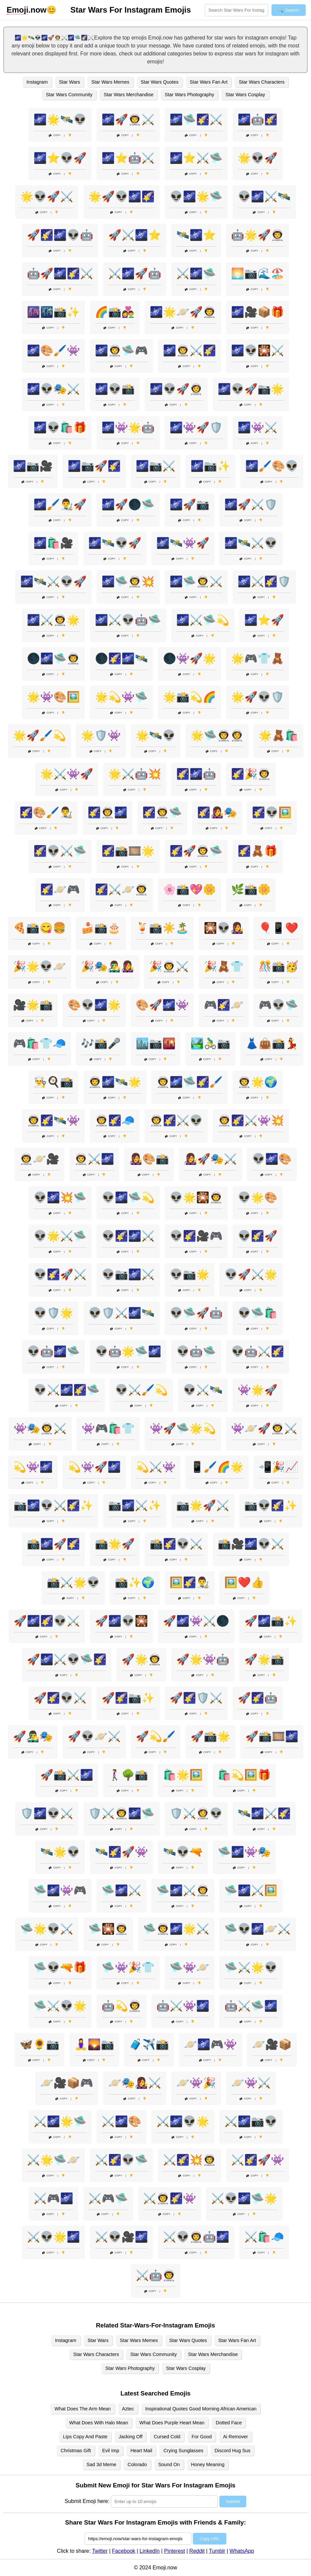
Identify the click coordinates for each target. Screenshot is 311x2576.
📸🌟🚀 (115, 1544)
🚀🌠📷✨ (128, 1698)
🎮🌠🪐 (224, 1005)
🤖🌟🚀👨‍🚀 (257, 235)
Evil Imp (110, 2450)
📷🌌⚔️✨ (134, 1505)
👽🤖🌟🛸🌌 (128, 1351)
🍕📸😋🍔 (39, 928)
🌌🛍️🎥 (53, 543)
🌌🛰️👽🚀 (114, 543)
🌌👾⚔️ (257, 427)
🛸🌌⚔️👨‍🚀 (182, 1890)
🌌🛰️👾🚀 (182, 543)
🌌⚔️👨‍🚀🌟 (53, 620)
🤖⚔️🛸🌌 (250, 2006)
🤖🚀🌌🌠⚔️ (60, 273)
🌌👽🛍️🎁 (60, 427)
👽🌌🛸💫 (128, 1197)
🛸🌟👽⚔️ (46, 1929)
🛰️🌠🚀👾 (121, 1852)
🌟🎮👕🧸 (257, 658)
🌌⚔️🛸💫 (202, 620)
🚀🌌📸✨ (270, 1621)
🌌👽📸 (115, 389)
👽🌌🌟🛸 (196, 196)
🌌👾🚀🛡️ (196, 427)
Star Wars (69, 82)
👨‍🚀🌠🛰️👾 (53, 1120)
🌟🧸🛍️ (278, 735)
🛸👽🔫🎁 (60, 1967)
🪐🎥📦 (272, 2044)
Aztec (128, 2408)
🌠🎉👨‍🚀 (251, 774)
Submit (233, 2501)
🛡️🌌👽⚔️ (46, 1813)
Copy (55, 135)
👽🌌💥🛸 (60, 1197)
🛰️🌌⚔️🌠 (264, 1813)
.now (26, 10)
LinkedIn (150, 2551)
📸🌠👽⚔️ (176, 1544)
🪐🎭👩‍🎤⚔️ (134, 2083)
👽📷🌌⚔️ (128, 1274)
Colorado (137, 2464)
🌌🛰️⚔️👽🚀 (53, 581)
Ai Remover (235, 2436)
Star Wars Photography (189, 94)
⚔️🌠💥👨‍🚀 (189, 2160)
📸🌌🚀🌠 (53, 1544)
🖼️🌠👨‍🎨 (189, 1582)
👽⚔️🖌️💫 (141, 1390)
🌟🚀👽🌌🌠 (121, 196)
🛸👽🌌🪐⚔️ (257, 1929)
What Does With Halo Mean (98, 2422)
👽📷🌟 (189, 1274)
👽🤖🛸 (196, 1351)
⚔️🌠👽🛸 (121, 2160)
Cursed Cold (167, 2436)
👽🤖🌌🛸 (53, 1351)
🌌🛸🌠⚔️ (196, 119)
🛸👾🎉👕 (128, 1967)
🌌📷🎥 (33, 466)
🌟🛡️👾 (101, 735)
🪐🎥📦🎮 (66, 2083)
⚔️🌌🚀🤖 (134, 273)
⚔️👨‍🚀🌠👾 (169, 2198)
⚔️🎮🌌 (53, 2198)
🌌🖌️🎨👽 (271, 466)
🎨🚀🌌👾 (162, 1005)
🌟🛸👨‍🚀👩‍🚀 (217, 735)
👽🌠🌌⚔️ (128, 1236)
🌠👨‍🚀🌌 (107, 812)
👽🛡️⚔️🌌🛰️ (121, 1313)
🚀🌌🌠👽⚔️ (47, 1621)
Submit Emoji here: (87, 2501)
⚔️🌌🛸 (196, 273)
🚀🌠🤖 (257, 1698)
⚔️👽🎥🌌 (121, 2237)
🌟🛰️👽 (156, 735)
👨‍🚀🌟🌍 (257, 1082)
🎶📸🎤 (101, 1043)
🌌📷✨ (210, 466)
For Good (202, 2436)
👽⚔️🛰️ (203, 1390)
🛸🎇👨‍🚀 (108, 1929)
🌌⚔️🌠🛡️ (264, 581)
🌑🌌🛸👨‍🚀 (53, 658)
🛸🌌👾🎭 (244, 1852)
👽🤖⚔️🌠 (257, 1351)
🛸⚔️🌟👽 (250, 1967)
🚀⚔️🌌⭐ (134, 235)
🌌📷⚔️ (156, 466)
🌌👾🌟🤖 (128, 427)
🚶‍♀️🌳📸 (128, 1775)
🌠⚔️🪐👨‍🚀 (121, 889)
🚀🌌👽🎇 (121, 1621)
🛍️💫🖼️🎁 (244, 1775)
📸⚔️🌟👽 (73, 1582)
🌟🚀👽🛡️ (257, 697)
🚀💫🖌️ (156, 1736)
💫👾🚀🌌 (94, 1467)
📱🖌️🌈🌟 (217, 1467)
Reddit (196, 2551)
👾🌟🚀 (257, 1390)
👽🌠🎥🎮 (196, 1236)
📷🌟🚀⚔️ (202, 1505)
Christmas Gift (76, 2450)
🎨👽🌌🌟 (94, 1005)
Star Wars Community (69, 94)
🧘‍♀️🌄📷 (94, 2044)
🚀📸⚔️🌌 (66, 1775)
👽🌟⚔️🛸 (60, 1236)
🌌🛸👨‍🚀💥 (128, 581)
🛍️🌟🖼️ (183, 1775)
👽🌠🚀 (257, 1236)
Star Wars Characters (261, 82)
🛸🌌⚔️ (121, 1890)
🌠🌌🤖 (196, 774)
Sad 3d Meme (102, 2464)
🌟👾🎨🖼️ (53, 697)
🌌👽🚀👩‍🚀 (176, 389)
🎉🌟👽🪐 (39, 966)
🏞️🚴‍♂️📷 (210, 1043)
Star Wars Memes (110, 82)
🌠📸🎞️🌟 (128, 851)
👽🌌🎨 (272, 1159)
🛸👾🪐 (189, 1967)
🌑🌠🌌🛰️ (121, 658)
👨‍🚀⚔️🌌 (94, 1159)
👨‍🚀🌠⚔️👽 (176, 1120)
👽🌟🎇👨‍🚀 (196, 1197)
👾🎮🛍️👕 (108, 1428)
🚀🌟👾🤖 (202, 1659)
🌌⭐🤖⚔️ (128, 158)
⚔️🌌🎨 (121, 2121)
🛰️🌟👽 (60, 1852)
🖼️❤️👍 (244, 1582)
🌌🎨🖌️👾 (53, 350)
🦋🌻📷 (39, 2044)
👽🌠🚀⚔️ (60, 1274)
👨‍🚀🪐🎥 (39, 1159)
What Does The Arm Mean (82, 2408)
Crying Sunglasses (183, 2450)
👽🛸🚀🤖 (196, 1313)
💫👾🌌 (33, 1467)
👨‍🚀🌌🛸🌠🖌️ (189, 1082)
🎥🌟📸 (33, 1005)
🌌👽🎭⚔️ (53, 389)
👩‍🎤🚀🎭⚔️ (210, 1159)
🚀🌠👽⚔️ (60, 1698)
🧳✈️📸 (149, 2044)
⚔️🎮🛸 (108, 2198)
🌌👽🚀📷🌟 (251, 389)
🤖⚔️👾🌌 (182, 2006)
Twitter (100, 2551)
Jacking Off (130, 2436)
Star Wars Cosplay (245, 94)
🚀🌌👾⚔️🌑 (196, 1621)
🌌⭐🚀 (264, 620)
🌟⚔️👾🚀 (66, 774)
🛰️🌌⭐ (196, 235)
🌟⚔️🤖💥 (134, 774)
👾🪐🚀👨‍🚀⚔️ (264, 1428)
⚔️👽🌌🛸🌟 (244, 2198)
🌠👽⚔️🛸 (60, 851)
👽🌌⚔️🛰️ (264, 196)
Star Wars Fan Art (209, 82)
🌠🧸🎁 (257, 851)
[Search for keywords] (236, 10)
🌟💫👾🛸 (121, 697)
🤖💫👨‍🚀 (121, 2006)
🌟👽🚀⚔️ (46, 196)
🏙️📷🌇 (156, 1043)
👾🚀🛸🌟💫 (183, 1428)
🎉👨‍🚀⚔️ (169, 966)
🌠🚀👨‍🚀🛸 (196, 851)
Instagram (37, 82)
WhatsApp (242, 2551)
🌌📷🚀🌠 (94, 466)
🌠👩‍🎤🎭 (217, 812)
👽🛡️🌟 (53, 1313)
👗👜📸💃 (271, 1043)
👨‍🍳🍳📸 (53, 1082)
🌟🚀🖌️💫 (39, 735)
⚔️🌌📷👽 (250, 2121)
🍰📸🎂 (101, 928)
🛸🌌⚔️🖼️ (250, 1890)
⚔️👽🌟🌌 (53, 2237)
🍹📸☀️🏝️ (162, 928)
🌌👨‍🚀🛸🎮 (121, 350)
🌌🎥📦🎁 (257, 312)
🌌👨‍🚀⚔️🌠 (189, 350)
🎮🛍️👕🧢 (39, 1043)
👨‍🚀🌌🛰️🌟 (114, 1082)
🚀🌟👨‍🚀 (141, 1659)
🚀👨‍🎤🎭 (33, 1736)
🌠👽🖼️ (272, 812)
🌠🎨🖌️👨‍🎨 (46, 812)
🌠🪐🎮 (60, 889)
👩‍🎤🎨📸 (149, 1159)
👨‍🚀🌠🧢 (115, 1120)
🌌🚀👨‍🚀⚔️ (128, 119)
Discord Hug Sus (232, 2450)
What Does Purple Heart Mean (171, 2422)
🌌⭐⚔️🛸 (196, 158)
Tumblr (217, 2551)
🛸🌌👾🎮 (60, 1890)
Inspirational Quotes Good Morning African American (201, 2408)
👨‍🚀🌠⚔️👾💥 (251, 1120)
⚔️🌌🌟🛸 (60, 2121)
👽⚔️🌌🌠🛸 (67, 1390)
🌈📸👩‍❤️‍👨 (115, 312)
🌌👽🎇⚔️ (257, 350)
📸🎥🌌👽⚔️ (251, 1544)
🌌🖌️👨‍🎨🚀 (60, 504)
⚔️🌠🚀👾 (257, 2160)
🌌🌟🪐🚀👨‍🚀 (183, 312)
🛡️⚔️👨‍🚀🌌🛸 (121, 1813)
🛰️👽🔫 (183, 1852)
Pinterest (174, 2551)
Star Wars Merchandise (128, 94)
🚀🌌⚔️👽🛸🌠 (67, 1659)
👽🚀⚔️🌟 (250, 1274)
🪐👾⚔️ (251, 2083)
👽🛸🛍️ (257, 1313)
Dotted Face (229, 2422)
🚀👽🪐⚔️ (94, 1736)
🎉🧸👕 (224, 966)
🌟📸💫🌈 (189, 697)
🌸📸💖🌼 (189, 889)
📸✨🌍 (135, 1582)
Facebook (123, 2551)
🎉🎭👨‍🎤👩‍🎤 (107, 966)
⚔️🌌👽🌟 (182, 2121)
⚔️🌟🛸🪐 (53, 2160)
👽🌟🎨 (257, 1197)
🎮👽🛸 (278, 1005)
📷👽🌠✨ (270, 1505)
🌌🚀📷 (189, 504)
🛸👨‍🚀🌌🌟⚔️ (176, 1929)
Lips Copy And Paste (85, 2436)
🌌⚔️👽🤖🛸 (128, 620)
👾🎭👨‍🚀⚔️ (40, 1428)
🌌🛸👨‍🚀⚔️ (196, 581)
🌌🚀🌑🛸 (128, 504)
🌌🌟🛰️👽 (60, 119)
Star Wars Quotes (160, 82)
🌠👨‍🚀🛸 (162, 812)
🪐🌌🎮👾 (210, 2044)
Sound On (169, 2464)
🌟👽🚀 (257, 158)
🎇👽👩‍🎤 (224, 928)
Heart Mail (141, 2450)
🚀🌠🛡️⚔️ (196, 1698)
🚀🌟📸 (264, 1659)
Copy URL (209, 2538)
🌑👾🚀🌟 (189, 658)
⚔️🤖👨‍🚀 (156, 2275)
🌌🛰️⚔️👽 (250, 543)
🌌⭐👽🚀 (60, 158)
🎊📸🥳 (278, 966)
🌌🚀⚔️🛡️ (250, 504)
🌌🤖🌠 (257, 119)
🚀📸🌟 (210, 1736)
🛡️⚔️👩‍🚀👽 (196, 1813)
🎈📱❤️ (278, 928)
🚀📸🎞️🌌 (271, 1736)
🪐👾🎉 (196, 2083)
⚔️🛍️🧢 (264, 2237)
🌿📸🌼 (251, 889)
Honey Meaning (208, 2464)
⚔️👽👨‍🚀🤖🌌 (196, 2237)
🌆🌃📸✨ (53, 312)
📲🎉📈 (278, 1467)
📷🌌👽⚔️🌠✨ (53, 1505)
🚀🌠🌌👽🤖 (60, 235)
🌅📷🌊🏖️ (257, 273)
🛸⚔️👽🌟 (60, 2006)
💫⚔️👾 (156, 1467)
